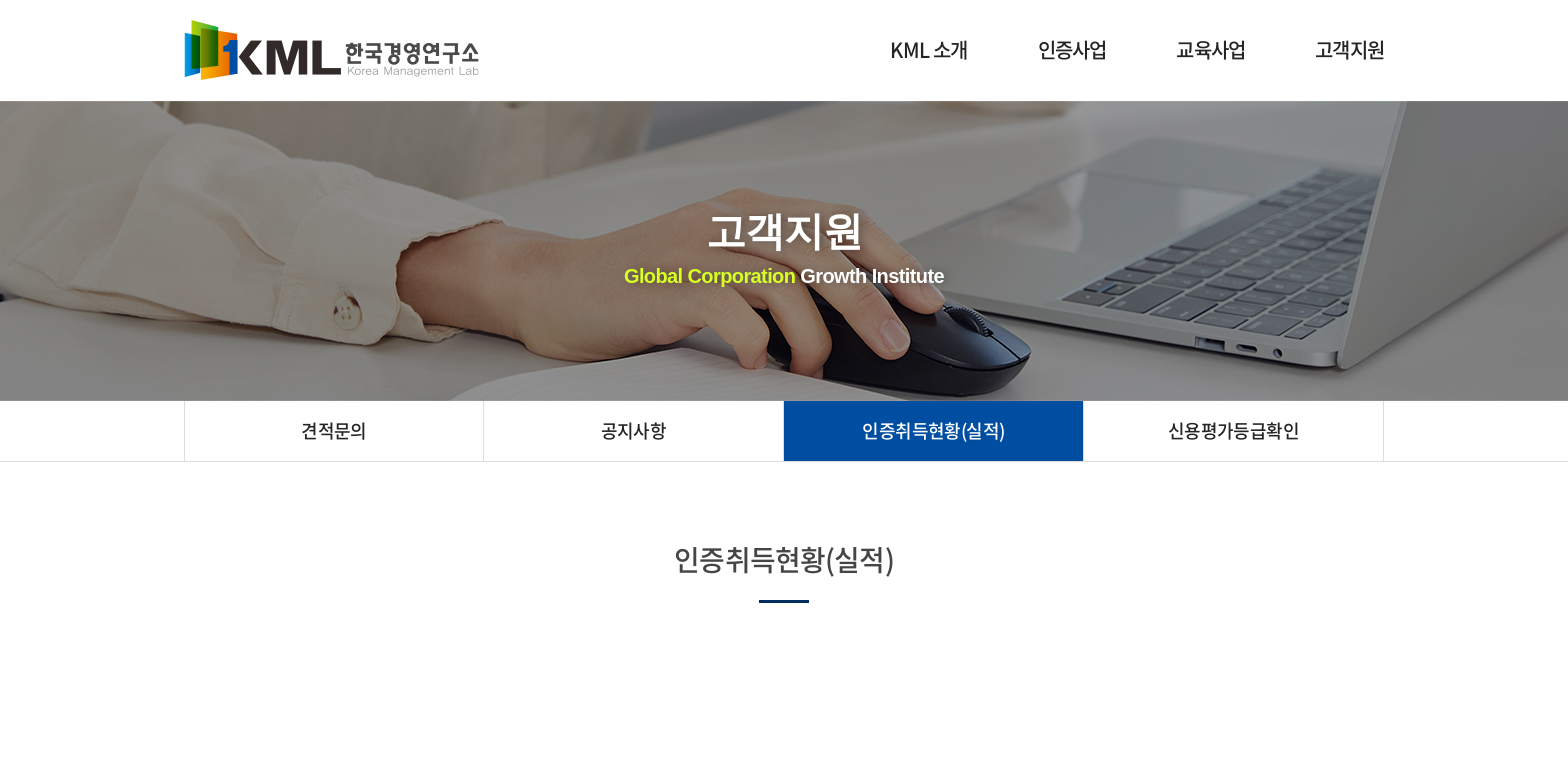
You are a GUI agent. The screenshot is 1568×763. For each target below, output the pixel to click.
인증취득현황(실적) (933, 430)
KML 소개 (928, 49)
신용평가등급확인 (1234, 430)
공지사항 (634, 430)
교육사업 (1210, 49)
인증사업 (1072, 49)
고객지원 (1349, 49)
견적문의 (334, 430)
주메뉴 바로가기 (0, 0)
